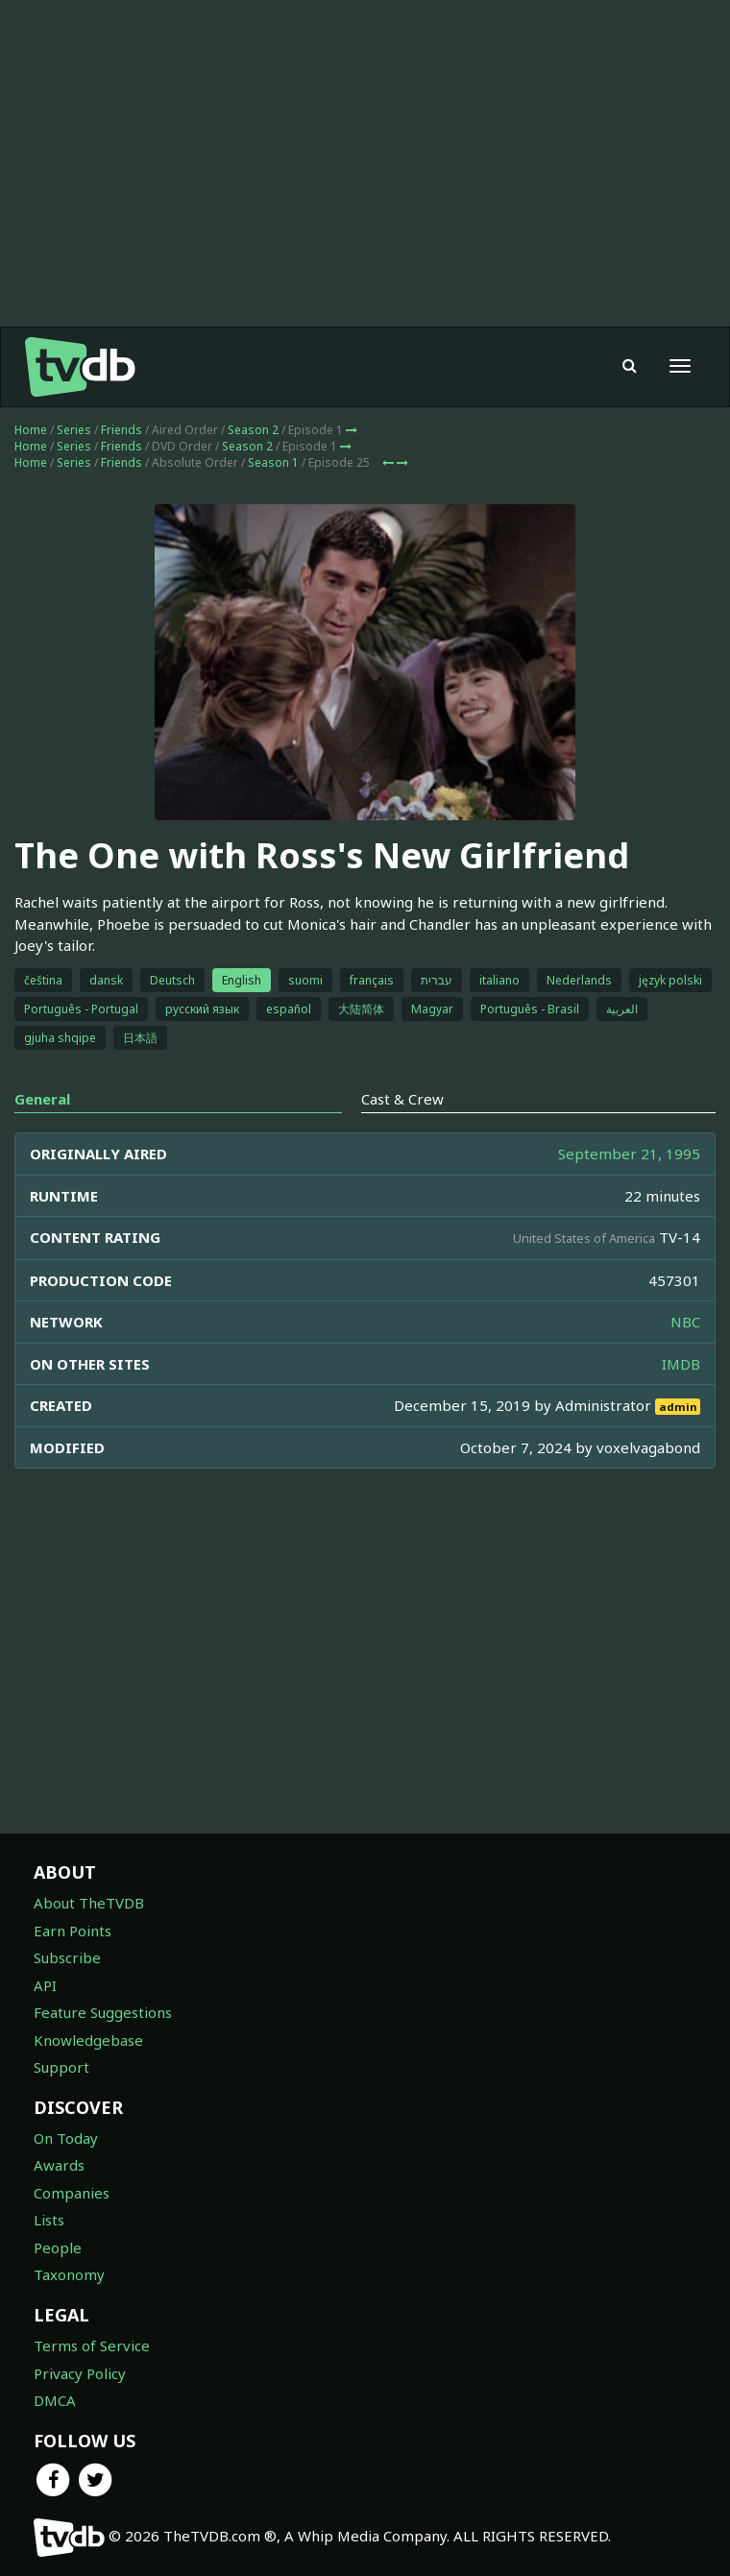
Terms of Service (92, 2345)
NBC (685, 1321)
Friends (121, 430)
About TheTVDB (89, 1902)
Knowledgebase (88, 2040)
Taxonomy (69, 2274)
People (58, 2247)
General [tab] (42, 1098)
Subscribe (67, 1957)
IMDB (681, 1363)
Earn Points (72, 1930)
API (45, 1985)
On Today (66, 2138)
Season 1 (273, 462)
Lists (49, 2219)
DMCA (55, 2400)
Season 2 (253, 430)
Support (61, 2067)
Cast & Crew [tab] (402, 1098)
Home (30, 430)
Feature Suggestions (103, 2012)
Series (74, 430)
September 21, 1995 (629, 1153)
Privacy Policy (80, 2373)
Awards (59, 2165)
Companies (72, 2192)
